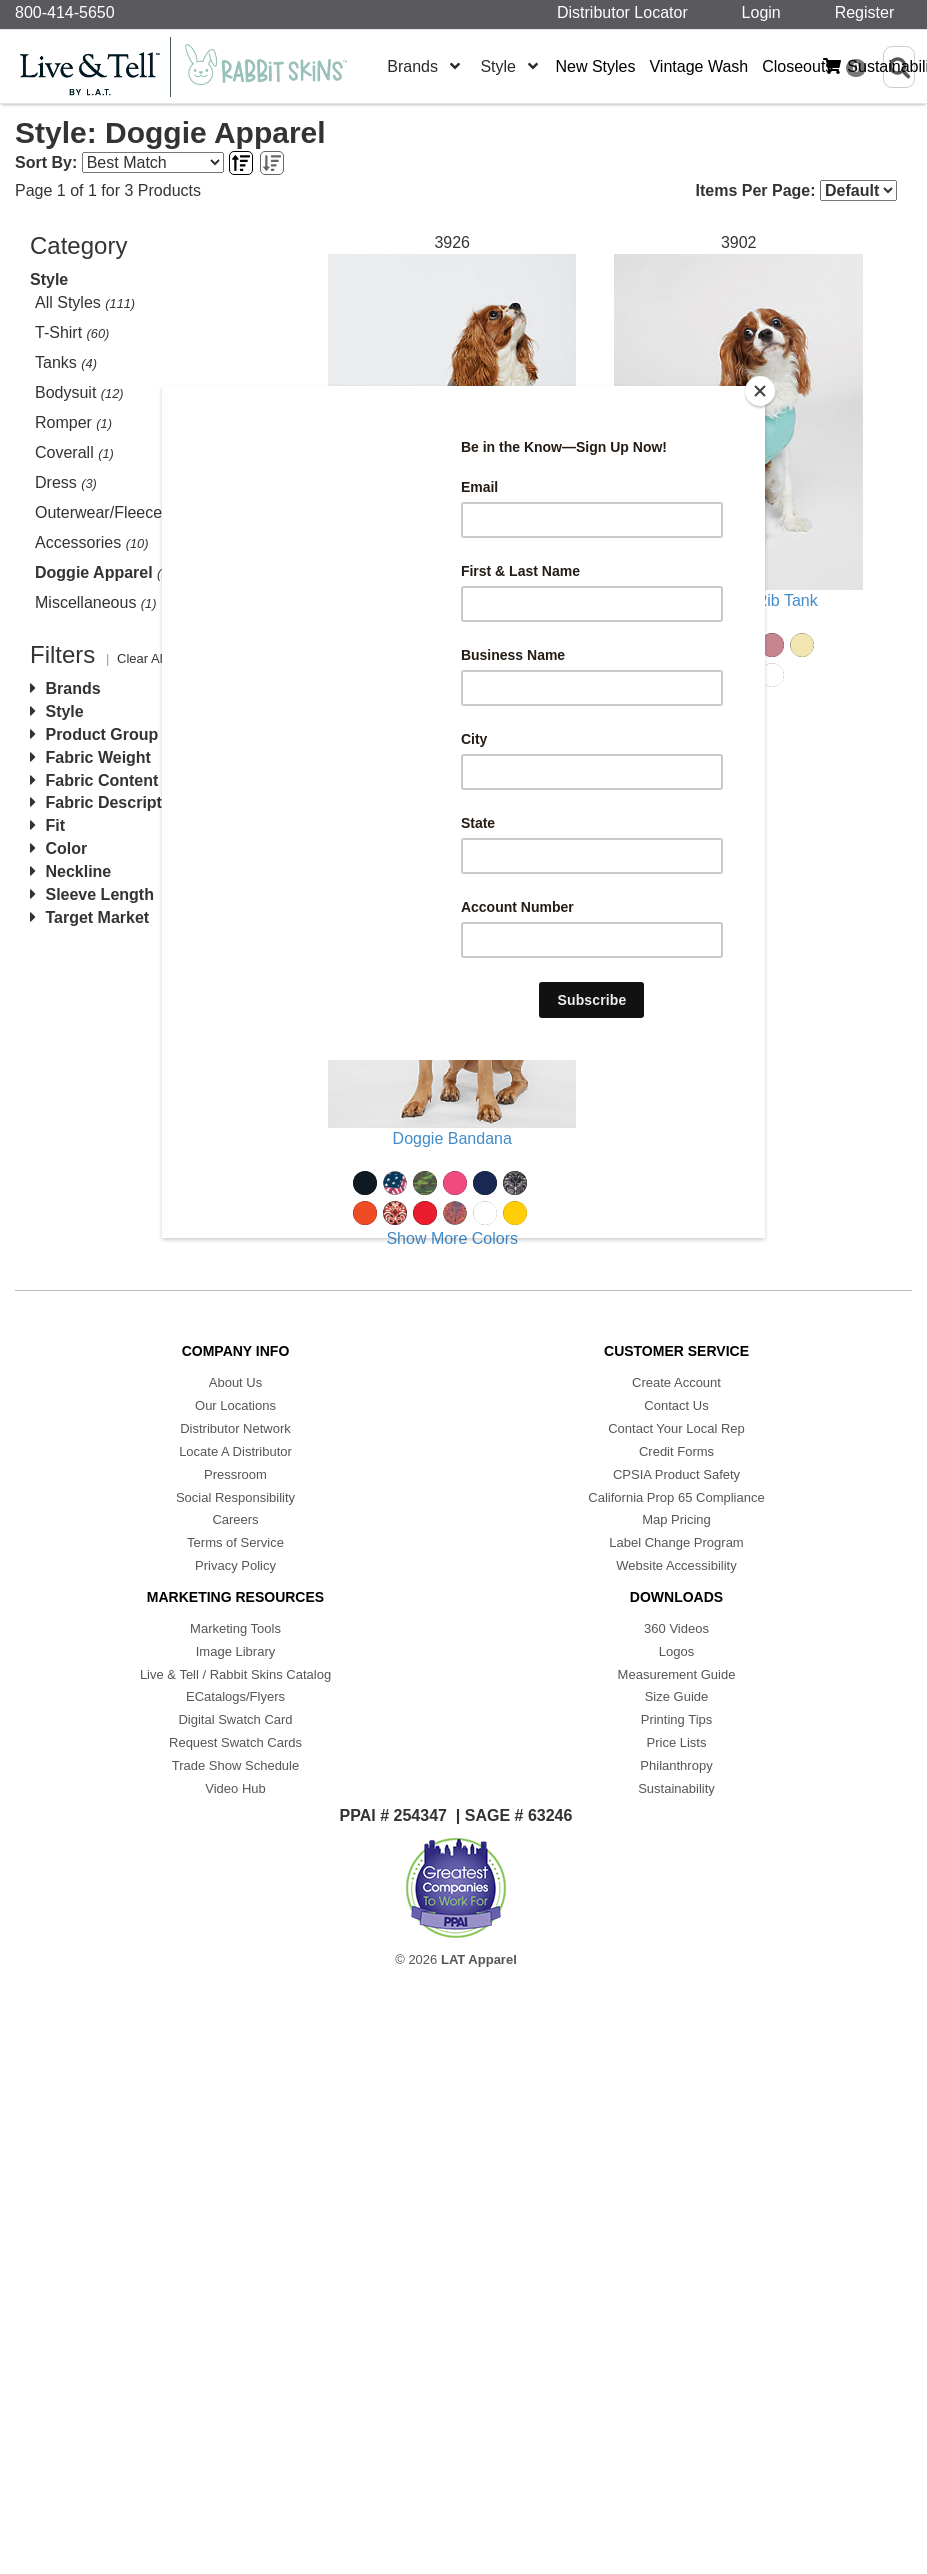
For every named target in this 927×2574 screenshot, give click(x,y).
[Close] (760, 391)
